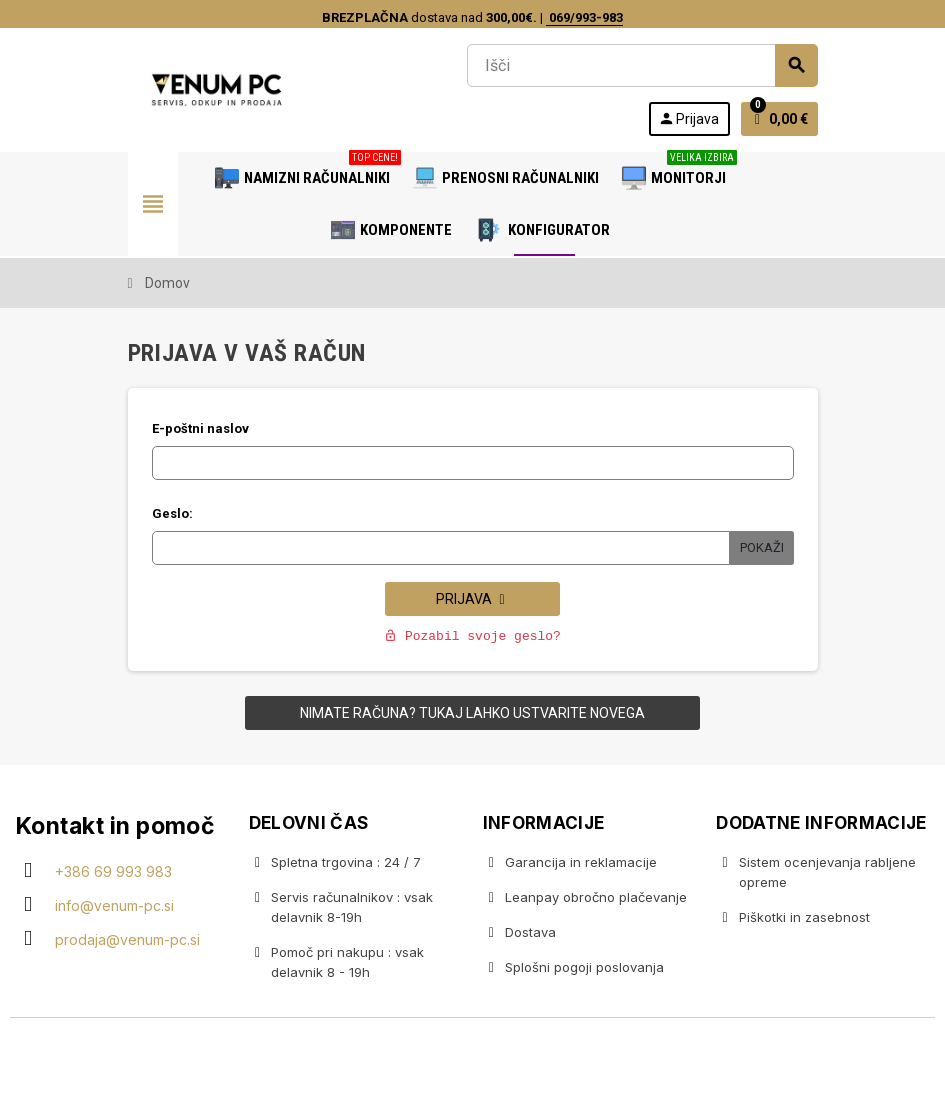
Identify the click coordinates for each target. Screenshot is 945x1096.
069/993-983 (584, 17)
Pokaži (762, 547)
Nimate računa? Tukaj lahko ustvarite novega (472, 713)
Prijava (472, 599)
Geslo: (172, 513)
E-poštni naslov (200, 428)
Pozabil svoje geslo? (472, 636)
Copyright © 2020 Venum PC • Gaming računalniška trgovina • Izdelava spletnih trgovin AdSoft (473, 1059)
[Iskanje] (642, 65)
